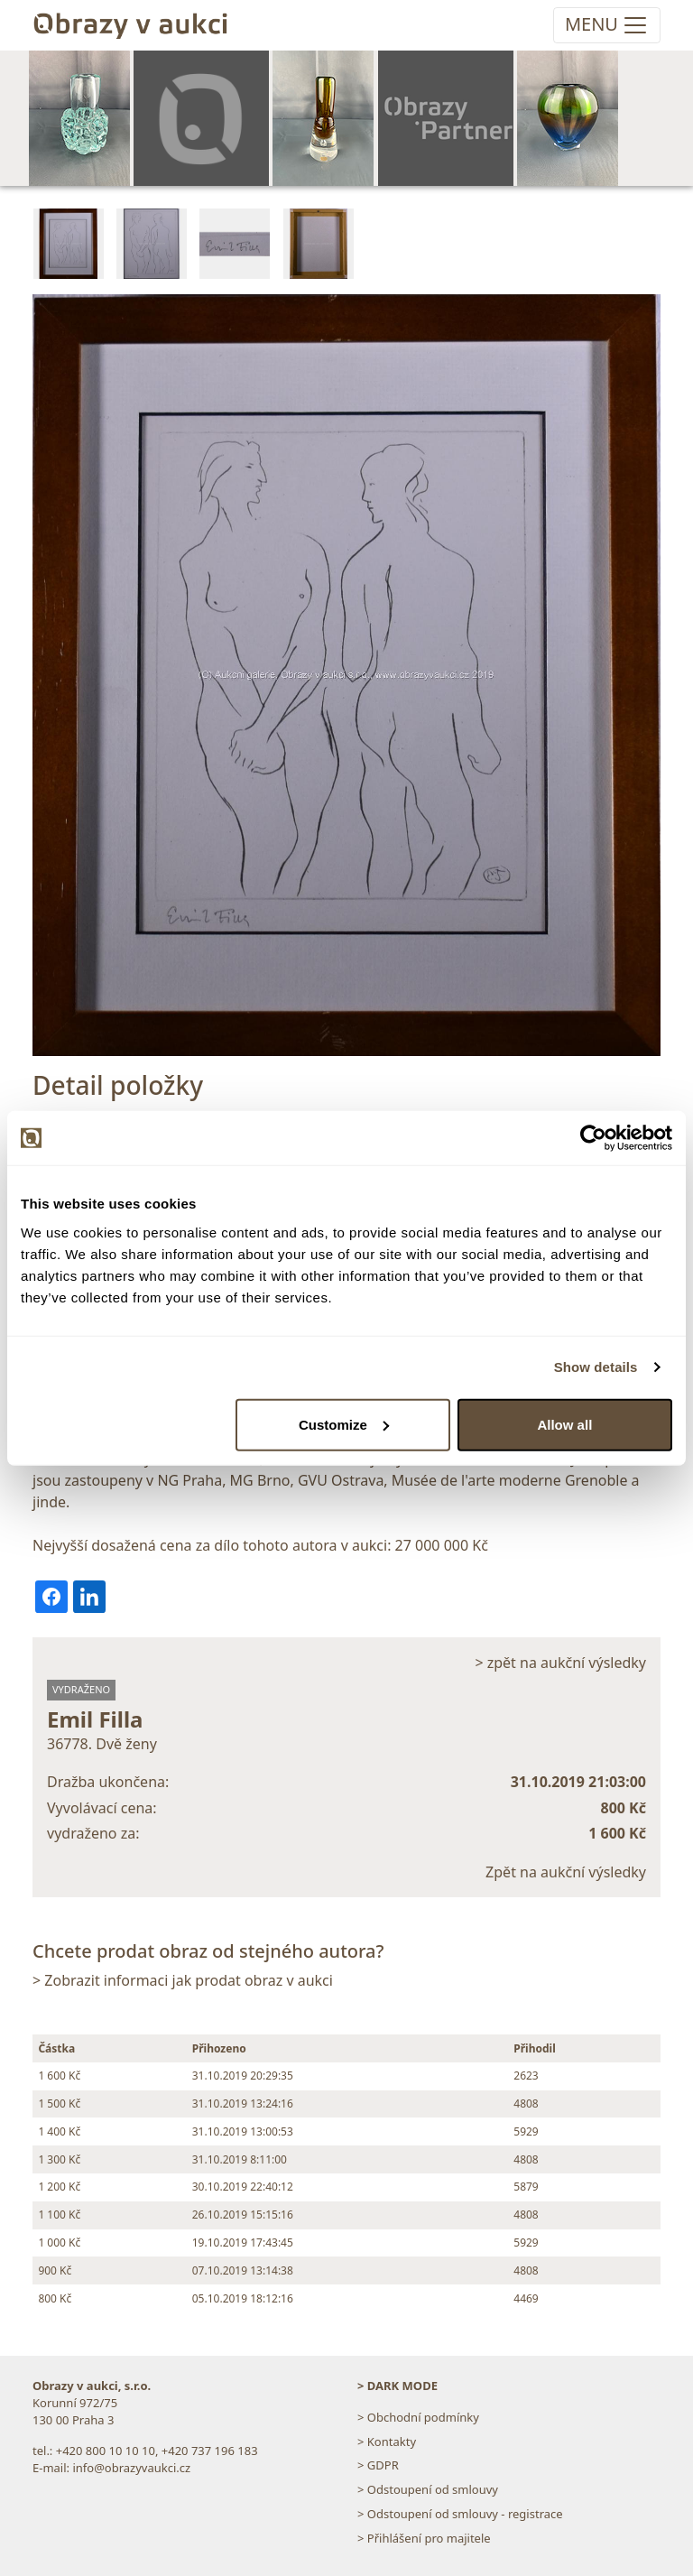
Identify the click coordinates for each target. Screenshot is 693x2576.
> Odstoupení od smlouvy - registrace (460, 2514)
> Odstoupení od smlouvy (427, 2489)
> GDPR (378, 2465)
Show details (596, 1367)
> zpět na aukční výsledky (560, 1663)
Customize (344, 1424)
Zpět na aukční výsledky (565, 1872)
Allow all (564, 1424)
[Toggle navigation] (607, 25)
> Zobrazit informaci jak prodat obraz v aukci (182, 1980)
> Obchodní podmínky (418, 2417)
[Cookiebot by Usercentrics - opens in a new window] (593, 1138)
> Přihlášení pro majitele (424, 2538)
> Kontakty (386, 2441)
